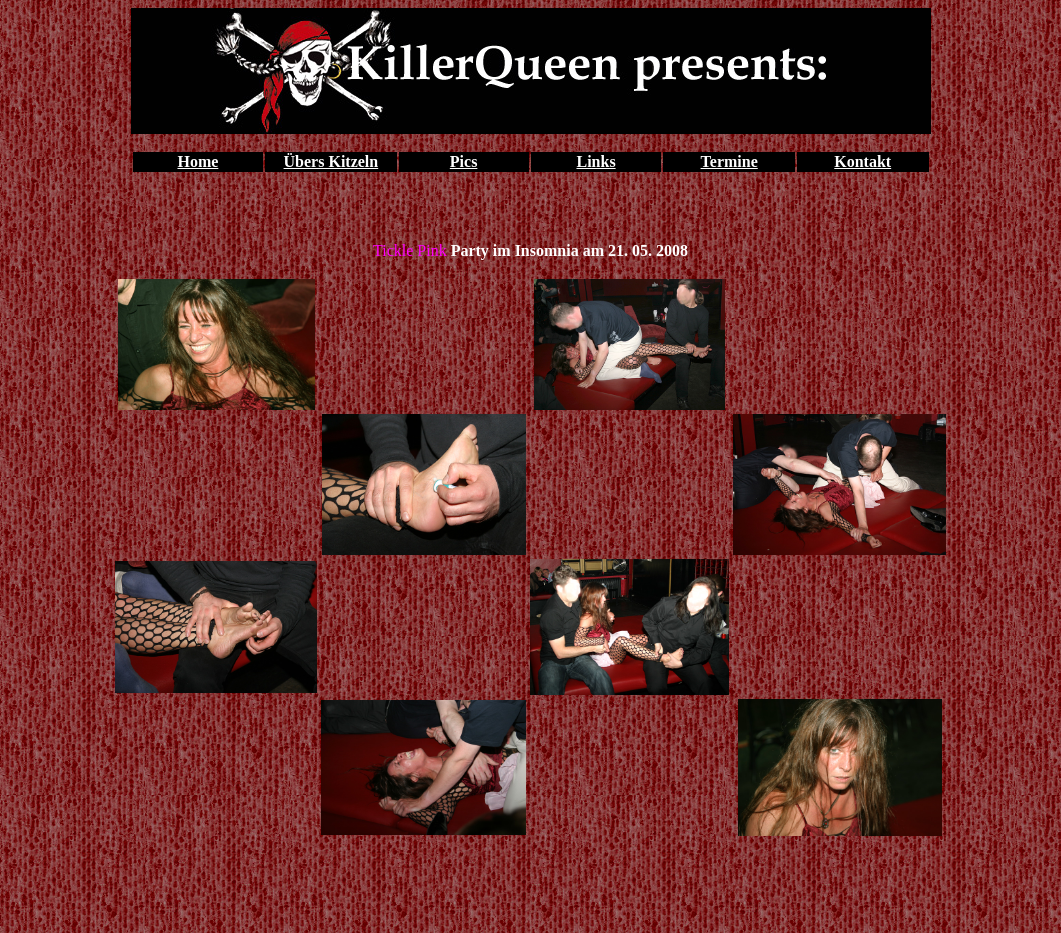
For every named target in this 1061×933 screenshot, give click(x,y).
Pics (464, 161)
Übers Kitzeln (331, 161)
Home (197, 161)
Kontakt (862, 161)
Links (595, 161)
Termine (729, 161)
